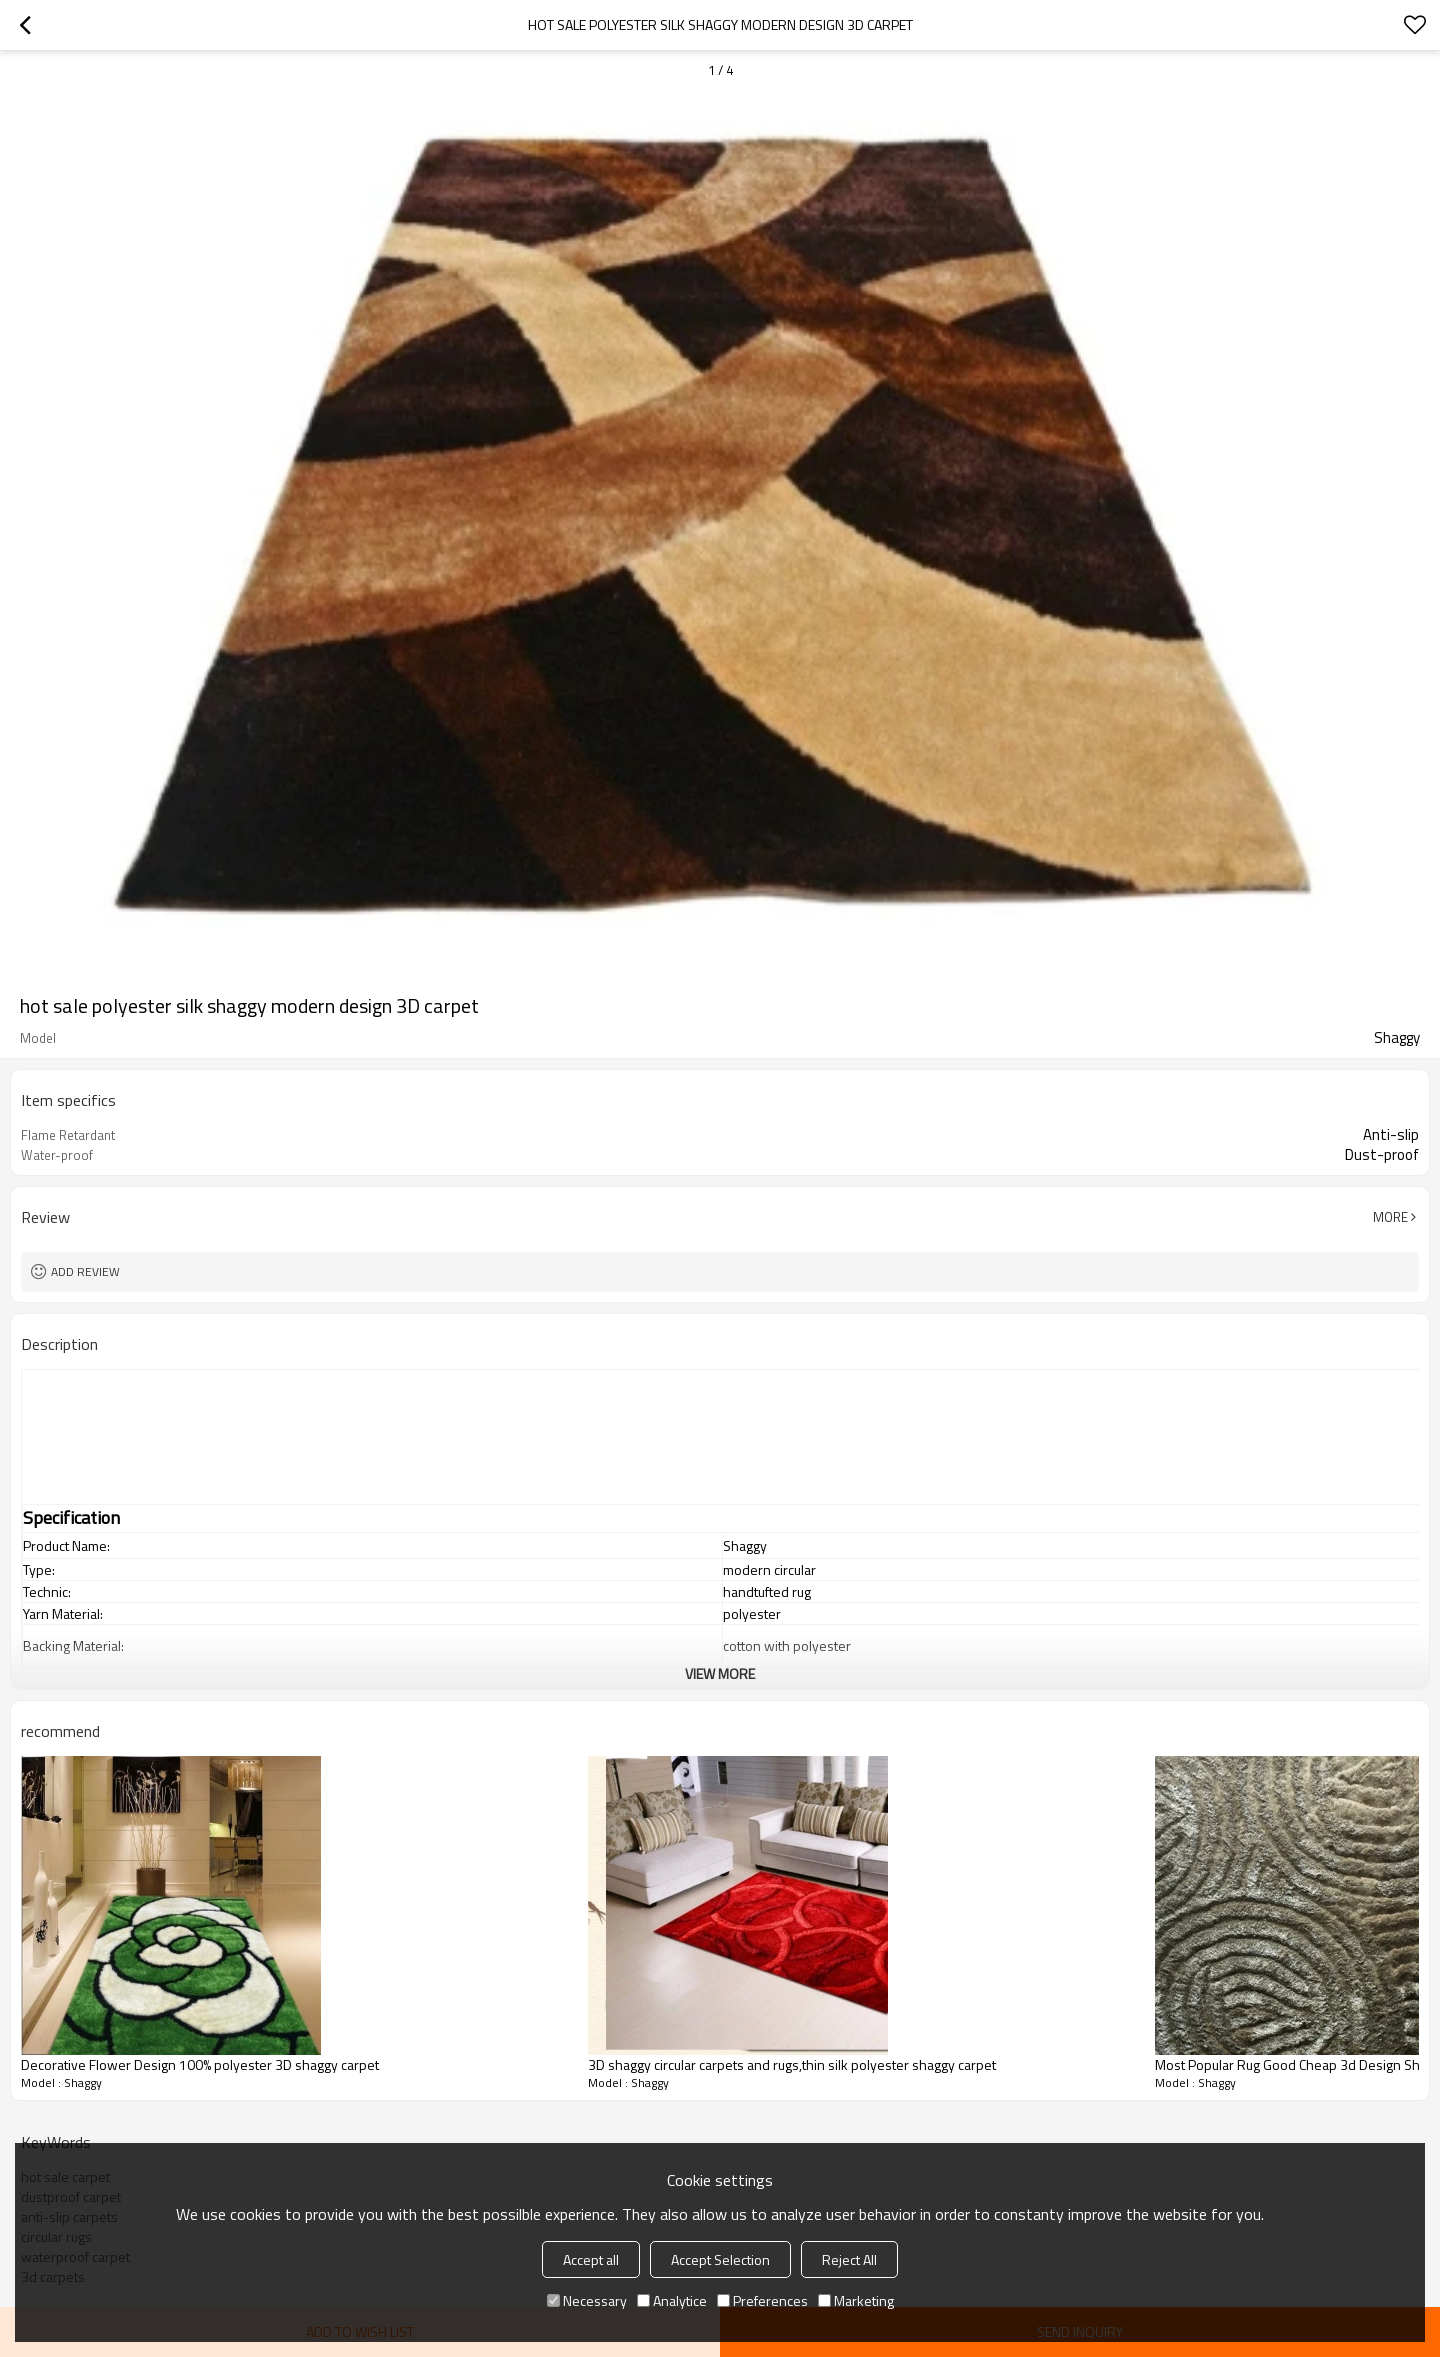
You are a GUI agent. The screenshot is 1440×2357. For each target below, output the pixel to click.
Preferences (762, 2300)
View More (720, 1673)
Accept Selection (720, 2259)
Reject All (849, 2259)
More (1390, 1217)
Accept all (591, 2259)
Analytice (672, 2300)
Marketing (856, 2300)
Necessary (587, 2300)
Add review (85, 1271)
